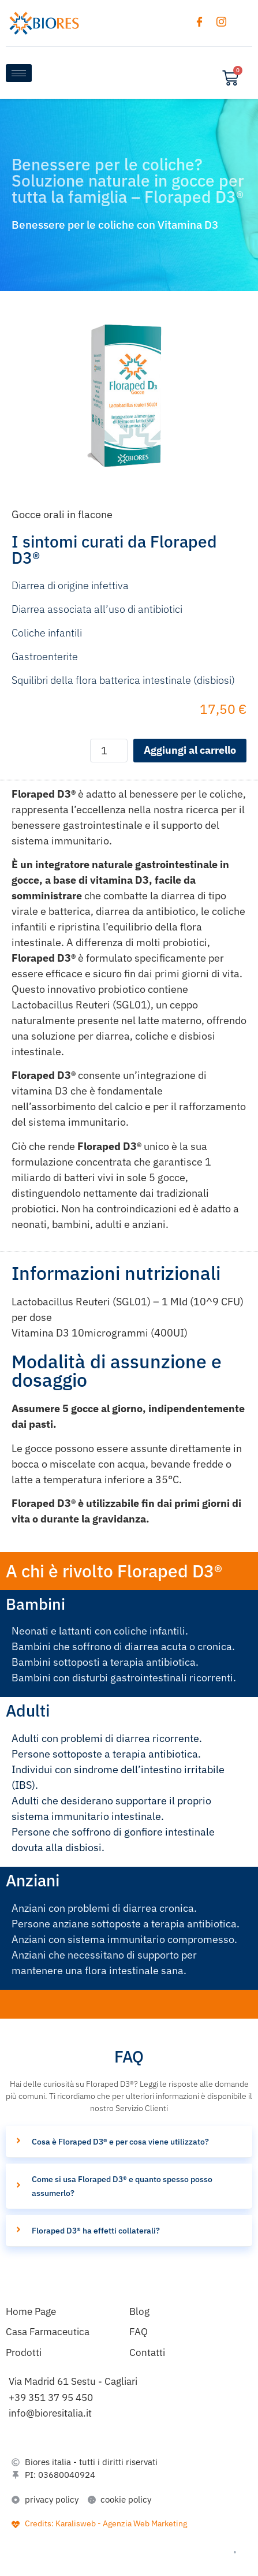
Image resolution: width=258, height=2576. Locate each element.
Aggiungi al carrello (190, 750)
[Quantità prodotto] (109, 750)
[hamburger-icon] (19, 73)
